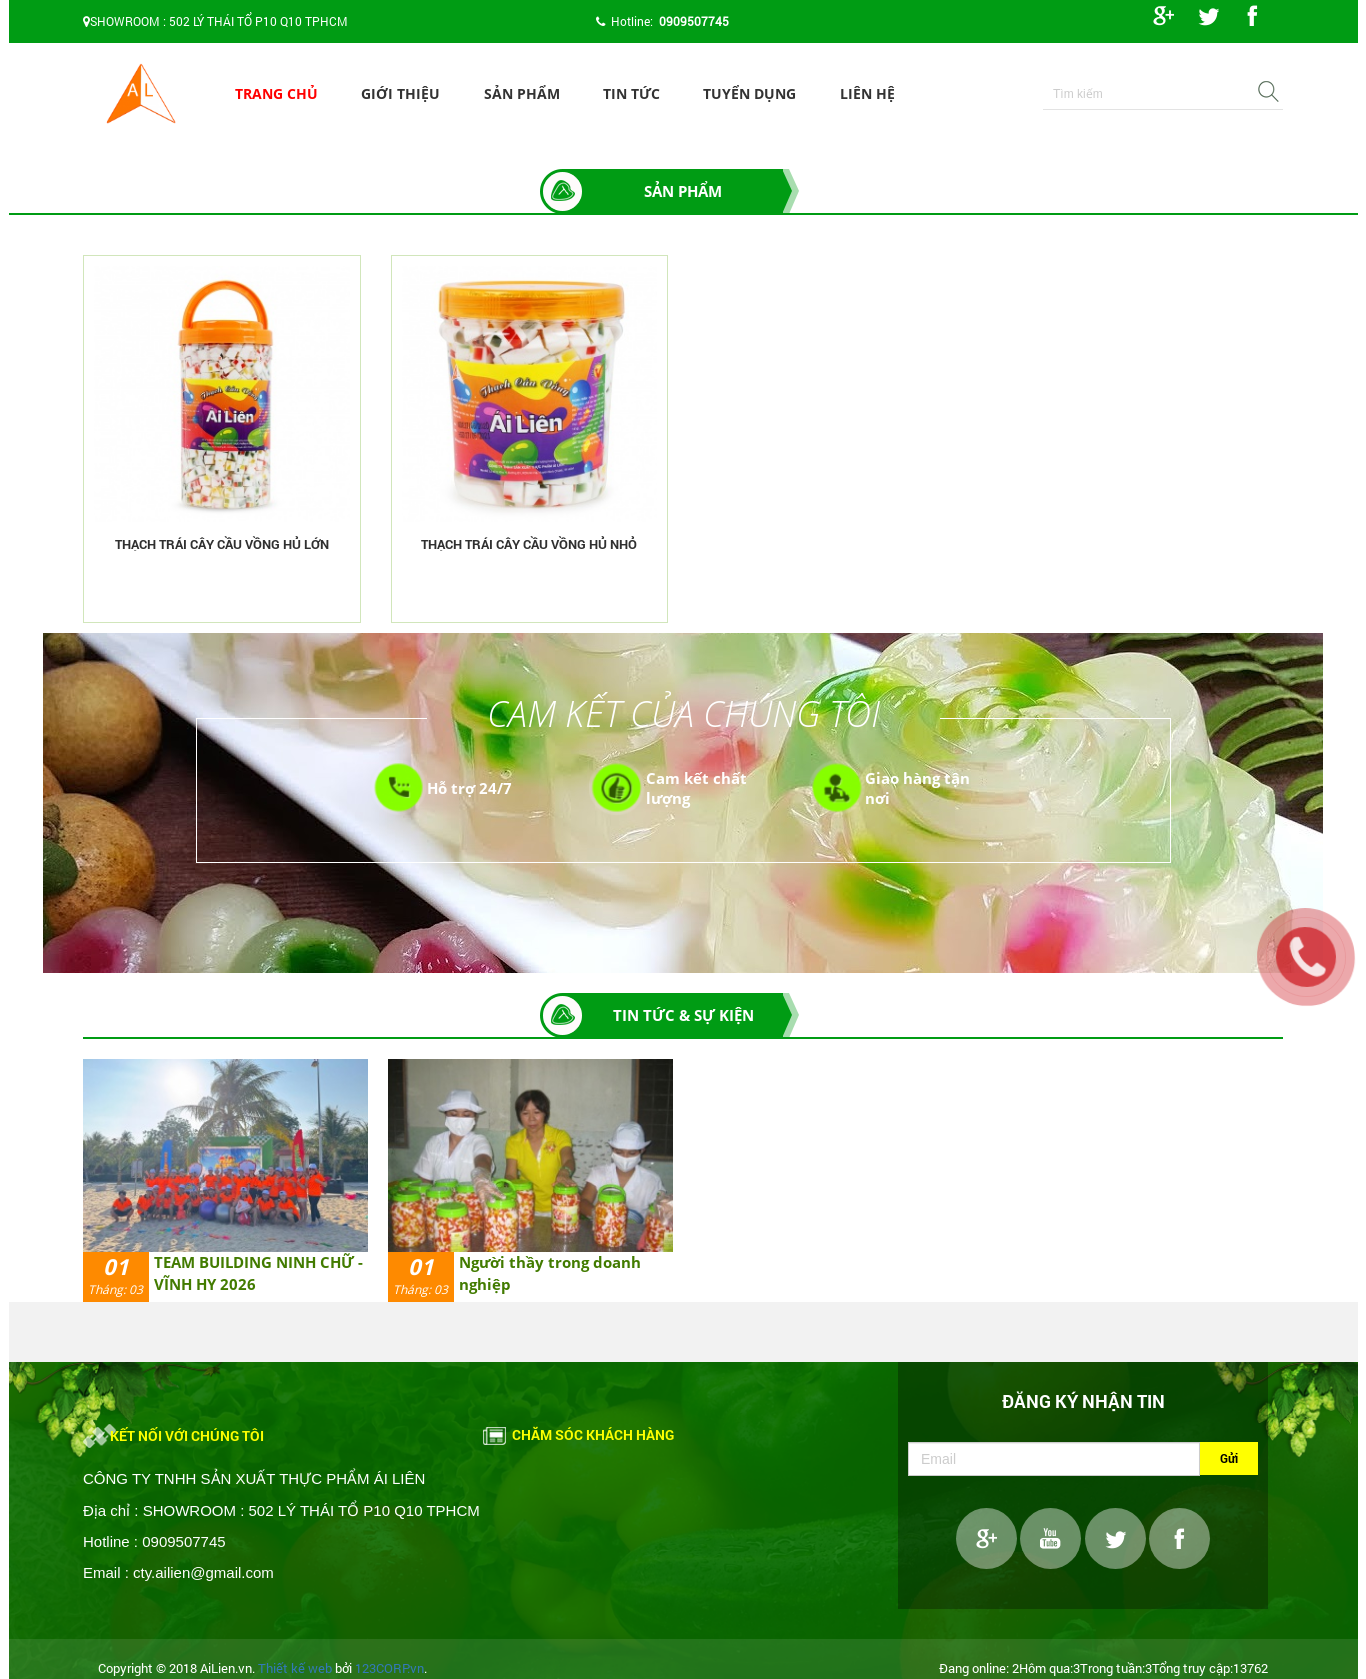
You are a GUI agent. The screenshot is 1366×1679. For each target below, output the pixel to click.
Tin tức (631, 93)
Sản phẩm (522, 93)
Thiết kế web (295, 1668)
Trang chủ (276, 93)
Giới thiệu (400, 93)
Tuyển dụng (749, 93)
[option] (225, 1180)
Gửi (1229, 1458)
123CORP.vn (389, 1668)
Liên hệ (867, 93)
